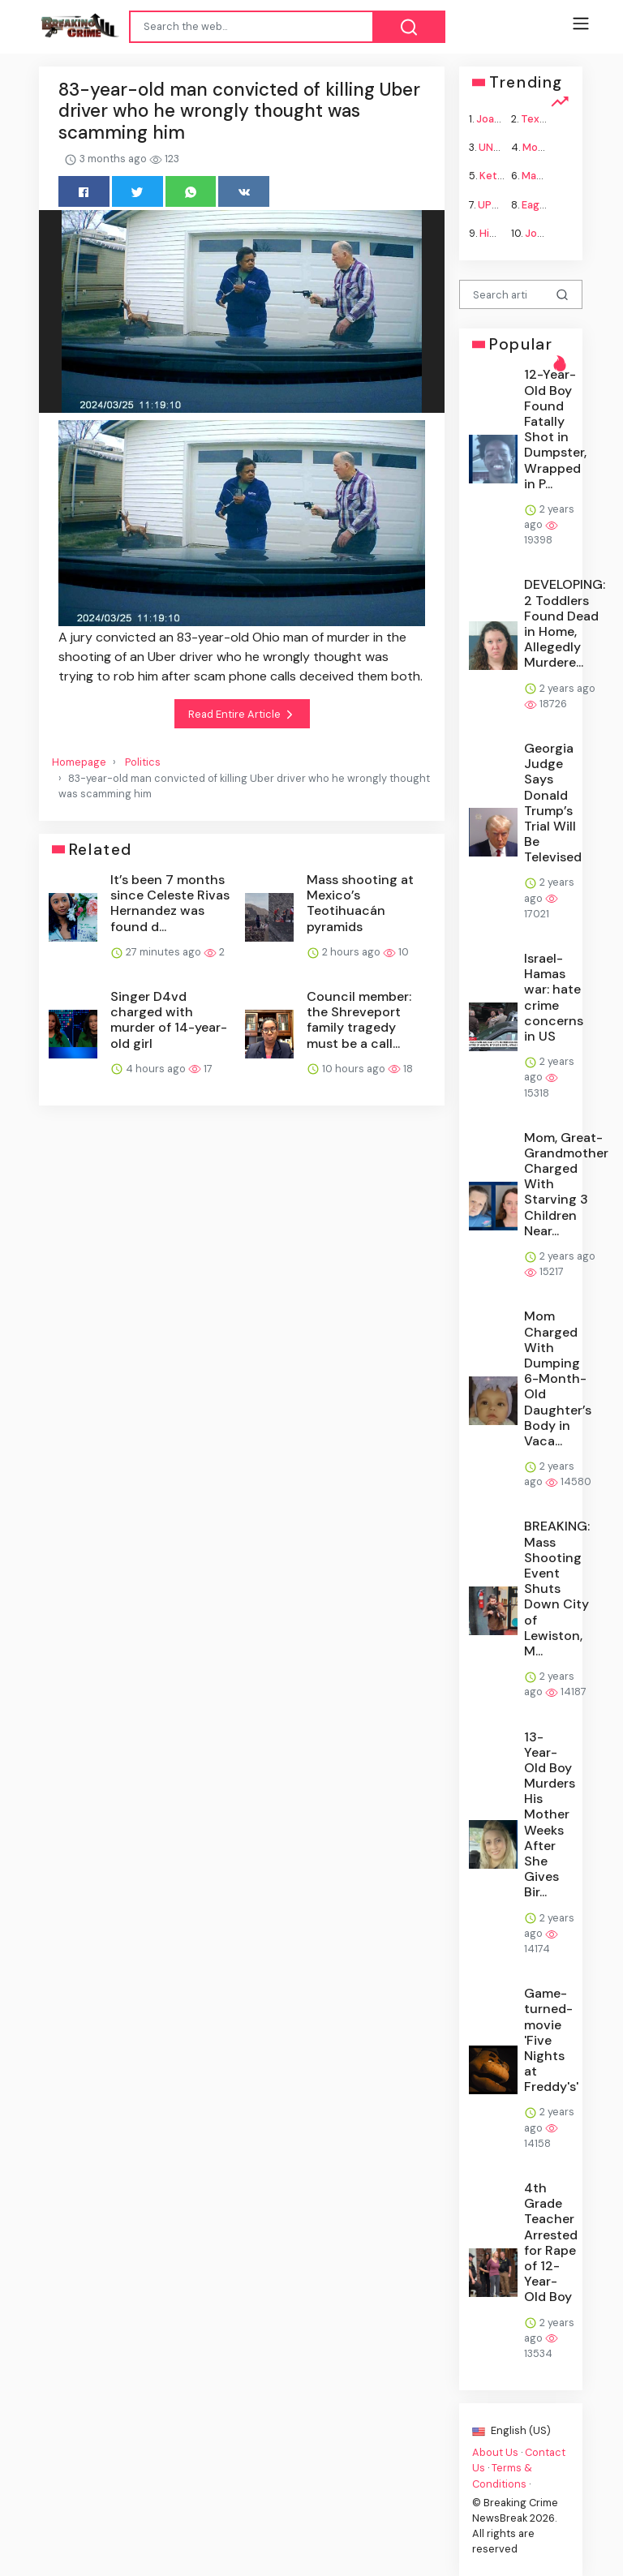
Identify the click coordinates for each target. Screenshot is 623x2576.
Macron (541, 175)
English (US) (511, 2430)
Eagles (538, 204)
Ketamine (503, 175)
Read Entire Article (242, 714)
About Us (495, 2452)
